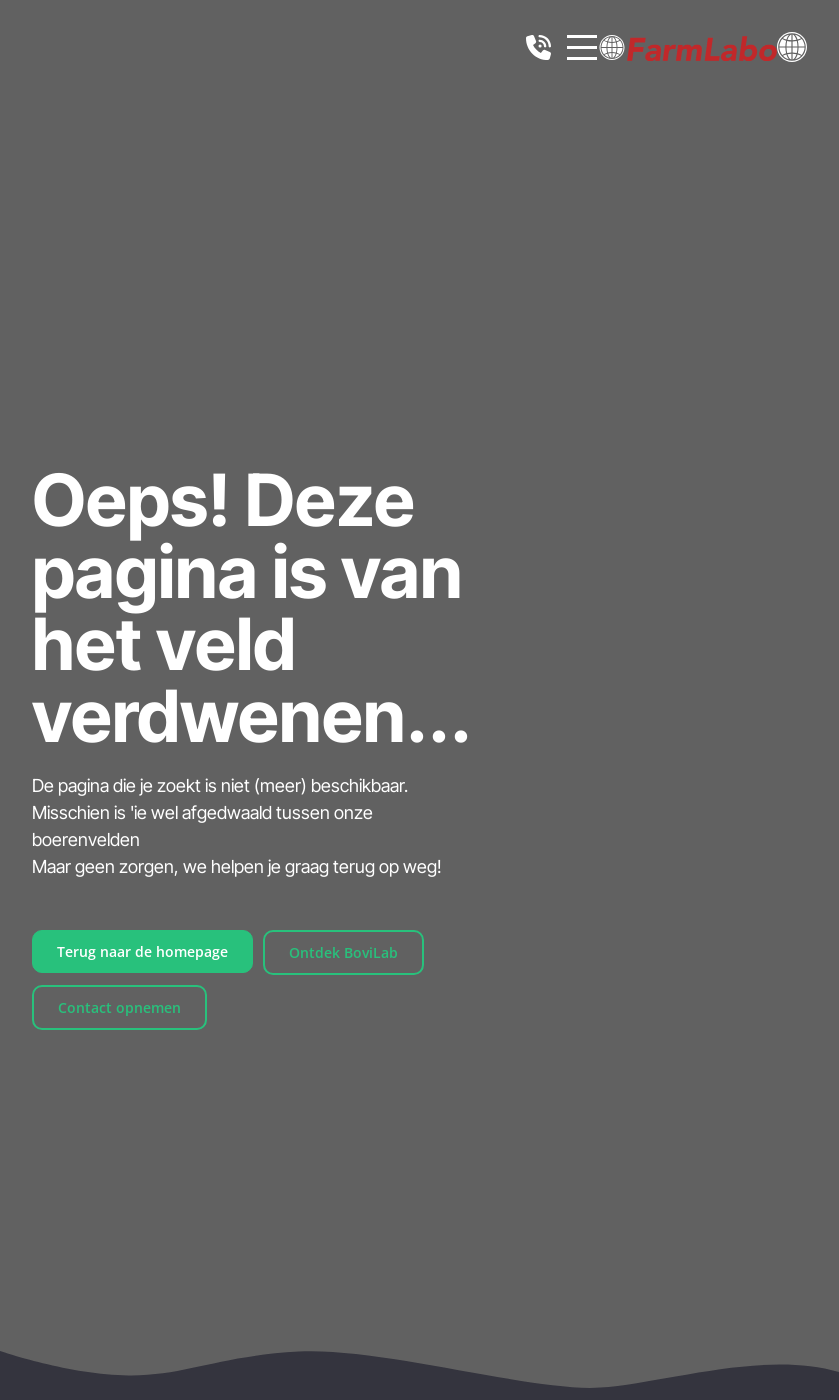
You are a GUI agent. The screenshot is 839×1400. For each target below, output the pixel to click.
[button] (792, 45)
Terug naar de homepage (142, 951)
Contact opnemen (119, 1007)
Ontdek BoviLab (343, 952)
